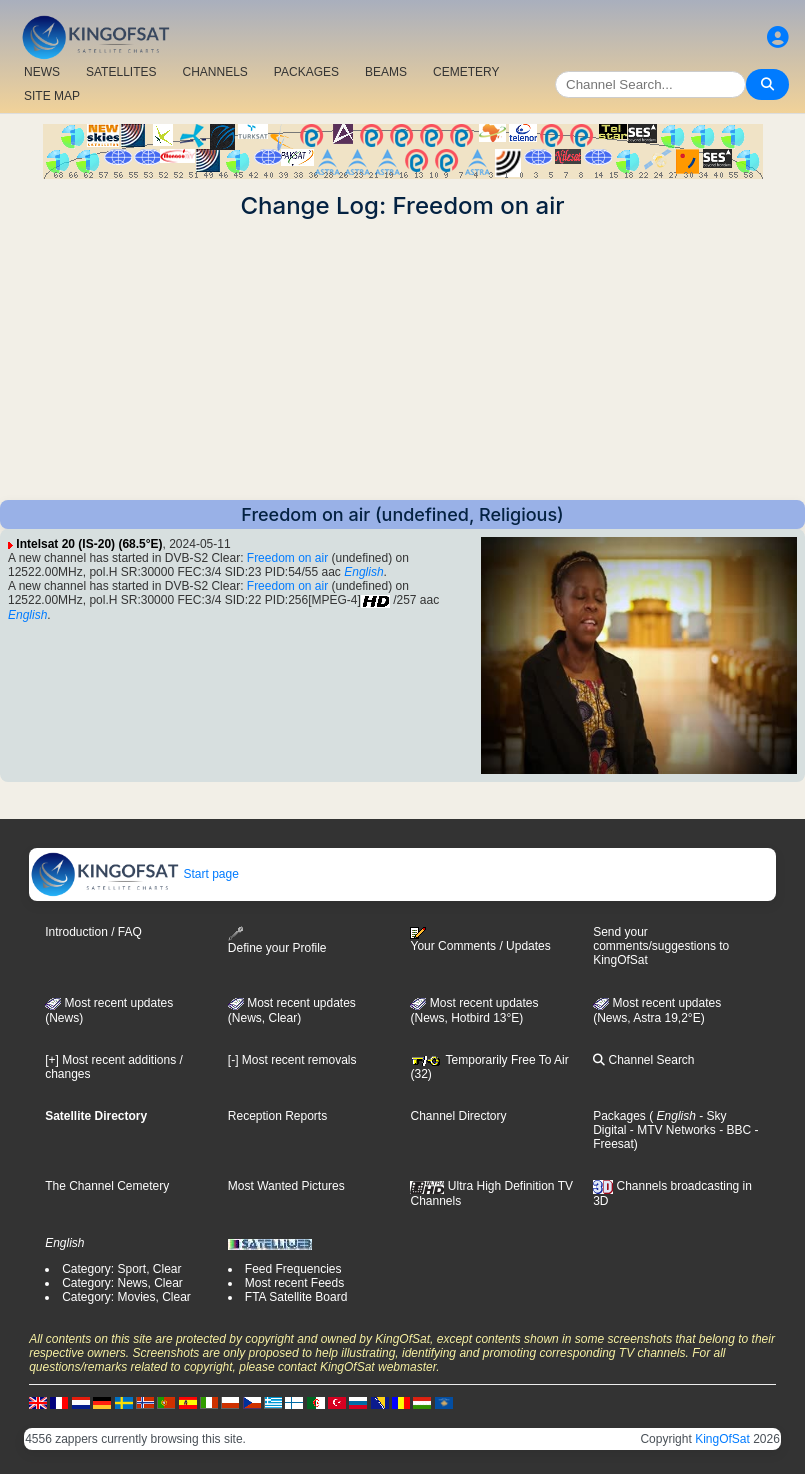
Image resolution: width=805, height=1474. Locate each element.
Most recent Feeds (294, 1283)
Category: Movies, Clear (126, 1297)
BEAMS (386, 72)
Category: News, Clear (122, 1283)
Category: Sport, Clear (121, 1269)
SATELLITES (121, 72)
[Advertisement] (402, 360)
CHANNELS (214, 72)
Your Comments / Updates (480, 940)
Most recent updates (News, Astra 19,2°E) (657, 1011)
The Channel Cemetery (107, 1186)
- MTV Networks (671, 1130)
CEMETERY (466, 72)
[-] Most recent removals (292, 1060)
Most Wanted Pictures (286, 1186)
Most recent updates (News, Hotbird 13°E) (474, 1011)
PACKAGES (306, 72)
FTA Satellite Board (296, 1297)
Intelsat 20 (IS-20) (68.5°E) (89, 544)
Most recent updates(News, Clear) (292, 1011)
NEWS (42, 72)
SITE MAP (52, 96)
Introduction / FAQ (93, 932)
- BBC (733, 1130)
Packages (619, 1116)
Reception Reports (277, 1116)
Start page (134, 874)
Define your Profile (277, 940)
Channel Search (643, 1060)
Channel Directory (458, 1116)
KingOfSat (722, 1439)
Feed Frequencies (293, 1269)
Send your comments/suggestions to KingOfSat (661, 946)
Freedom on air (287, 558)
